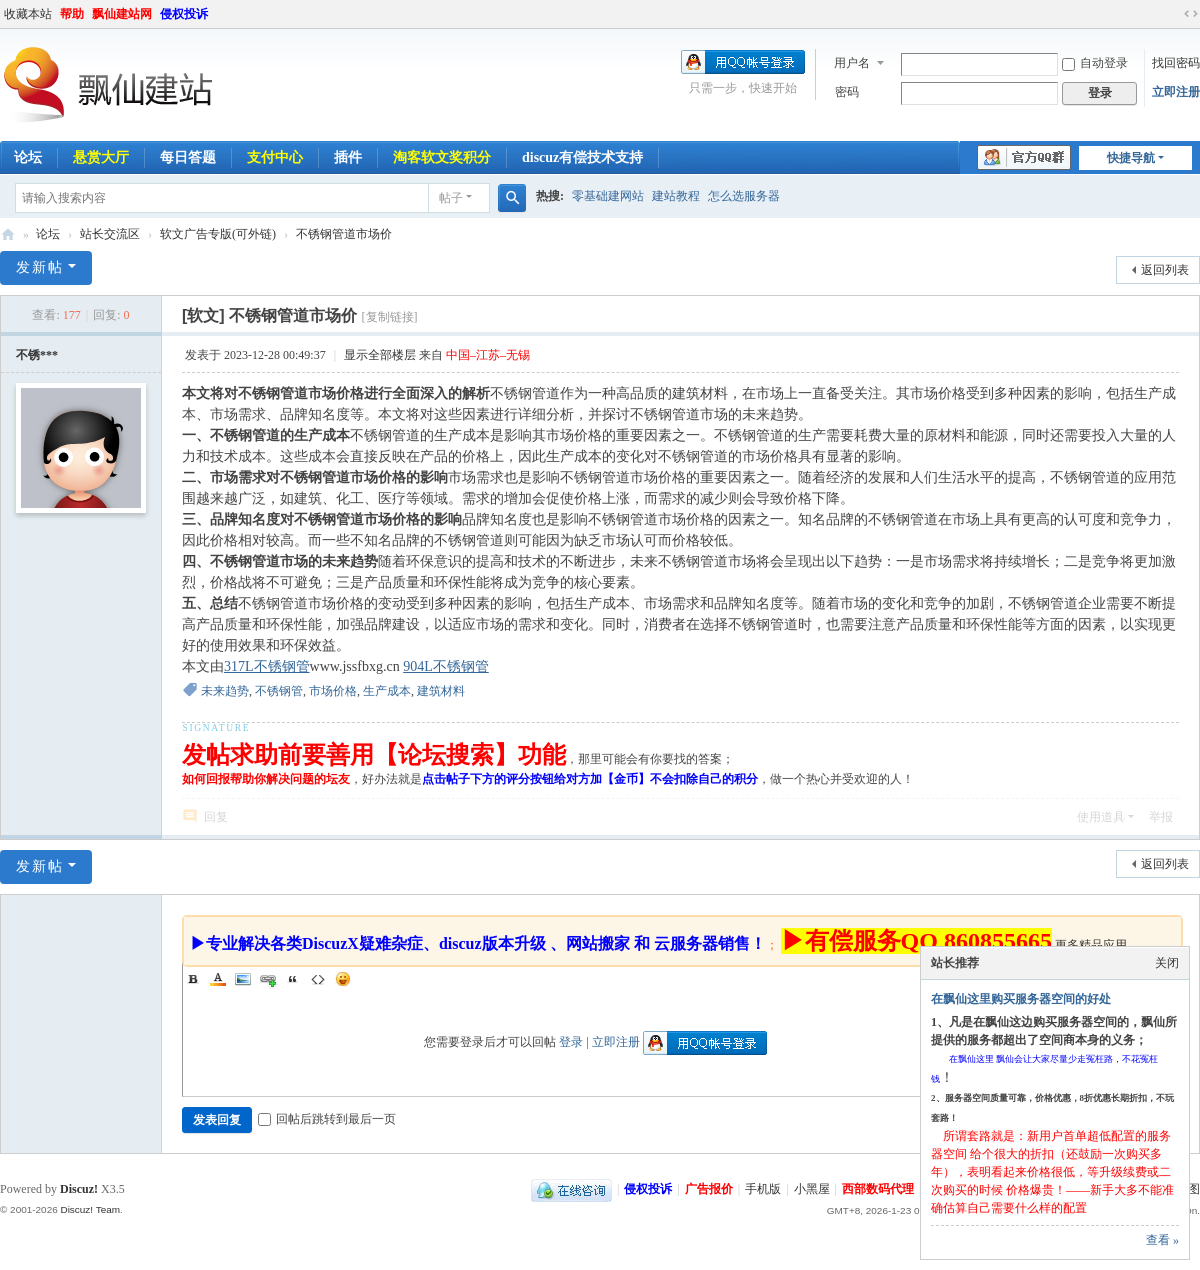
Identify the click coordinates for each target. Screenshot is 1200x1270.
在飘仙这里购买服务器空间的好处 (1021, 999)
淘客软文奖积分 (442, 157)
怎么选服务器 (744, 196)
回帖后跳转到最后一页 (327, 1119)
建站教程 (676, 196)
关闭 (1167, 963)
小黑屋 (812, 1189)
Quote (293, 979)
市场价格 (333, 691)
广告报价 (709, 1189)
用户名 (852, 63)
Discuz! (79, 1189)
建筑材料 (441, 691)
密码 (847, 92)
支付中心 (275, 157)
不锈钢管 (279, 691)
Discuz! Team (90, 1209)
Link (268, 979)
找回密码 (1176, 63)
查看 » (1162, 1240)
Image (243, 979)
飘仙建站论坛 (8, 234)
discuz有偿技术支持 (582, 157)
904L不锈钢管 (446, 666)
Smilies (343, 979)
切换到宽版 (1191, 14)
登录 (571, 1042)
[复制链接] (390, 317)
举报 (1161, 817)
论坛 (48, 234)
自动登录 (1095, 63)
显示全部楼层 (380, 355)
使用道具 (1101, 817)
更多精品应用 (1091, 945)
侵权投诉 (184, 14)
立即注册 (1176, 92)
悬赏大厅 (101, 157)
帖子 (451, 198)
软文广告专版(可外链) (218, 234)
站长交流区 (110, 234)
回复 (216, 817)
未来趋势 (225, 691)
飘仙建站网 (122, 14)
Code (318, 979)
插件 (348, 157)
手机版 (763, 1189)
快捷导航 (1131, 158)
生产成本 (387, 691)
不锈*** (37, 355)
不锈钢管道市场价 (344, 234)
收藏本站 (28, 14)
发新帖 (40, 267)
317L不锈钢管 (267, 666)
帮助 (72, 14)
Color (218, 979)
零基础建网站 (608, 196)
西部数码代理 (878, 1189)
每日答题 (188, 157)
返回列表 (1165, 270)
